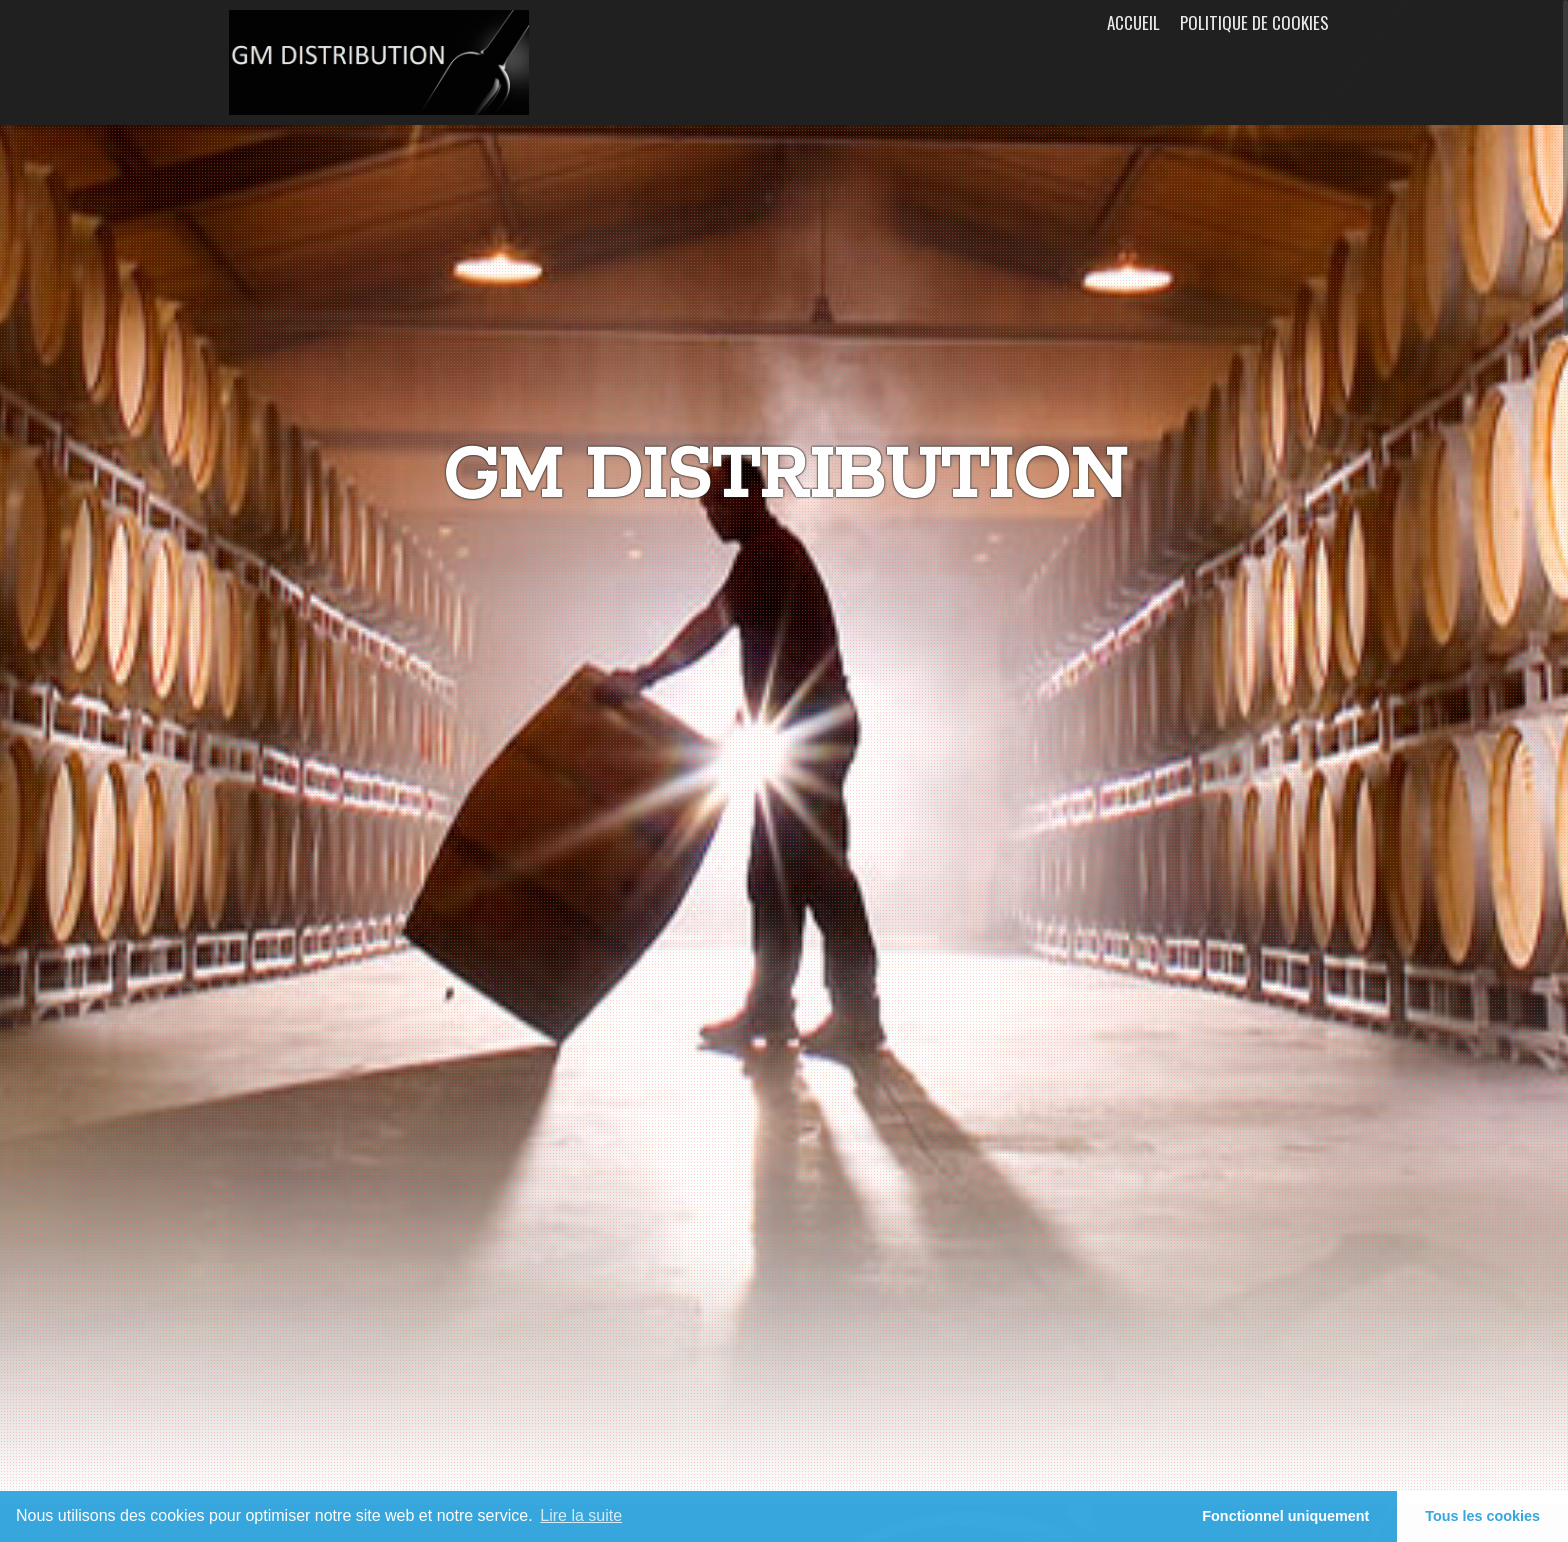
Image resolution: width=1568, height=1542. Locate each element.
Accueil (1133, 22)
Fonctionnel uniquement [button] (1285, 1516)
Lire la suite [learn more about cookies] (581, 1515)
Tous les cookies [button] (1482, 1516)
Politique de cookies (1254, 22)
